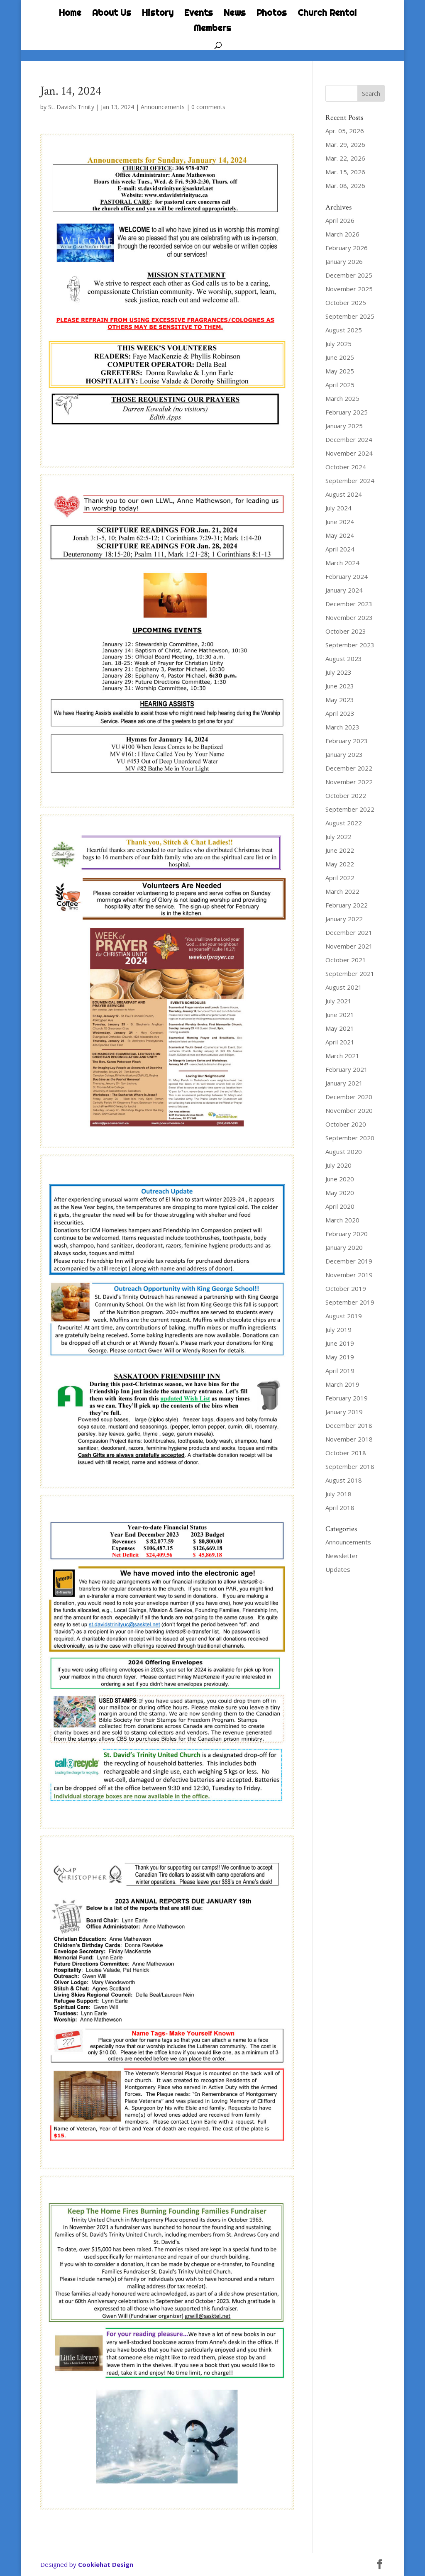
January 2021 (344, 1083)
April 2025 (339, 385)
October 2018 (345, 1453)
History (157, 14)
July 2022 (338, 836)
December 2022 (348, 768)
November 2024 (349, 453)
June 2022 (339, 850)
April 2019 (339, 1370)
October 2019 (345, 1288)
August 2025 (343, 330)
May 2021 (339, 1028)
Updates (337, 1569)
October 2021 (345, 960)
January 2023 (344, 754)
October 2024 (345, 467)
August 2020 (343, 1151)
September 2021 (349, 973)
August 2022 (343, 823)
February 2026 (346, 248)
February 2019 (346, 1398)
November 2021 (349, 946)
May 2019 (339, 1357)
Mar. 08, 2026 (345, 185)
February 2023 (346, 741)
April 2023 (339, 713)
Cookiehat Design (105, 2564)
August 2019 (343, 1316)
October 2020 (345, 1124)
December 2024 (348, 439)
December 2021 (348, 932)
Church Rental (327, 14)
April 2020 (339, 1206)
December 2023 (348, 604)
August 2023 (343, 658)
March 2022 (342, 891)
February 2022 (346, 905)
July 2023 (338, 672)
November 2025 (349, 289)
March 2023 (342, 727)
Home (70, 14)
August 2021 (343, 987)
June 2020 (339, 1179)
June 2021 (339, 1014)
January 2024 (344, 590)
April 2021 (339, 1042)
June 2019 (339, 1343)
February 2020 (346, 1233)
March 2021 (342, 1055)
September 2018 (349, 1466)
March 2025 (342, 398)
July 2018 (338, 1494)
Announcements (163, 107)
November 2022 (349, 782)
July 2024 (338, 508)
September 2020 (349, 1138)
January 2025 (344, 426)
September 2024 (349, 480)
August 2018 (343, 1480)
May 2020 (339, 1192)
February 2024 (346, 576)
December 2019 (348, 1261)
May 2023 (339, 699)
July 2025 (338, 343)
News (235, 14)
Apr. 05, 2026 (344, 131)
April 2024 (339, 549)
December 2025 (348, 275)
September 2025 (349, 316)
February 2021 (346, 1069)
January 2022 (344, 919)
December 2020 (348, 1097)
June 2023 (339, 686)
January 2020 (344, 1247)
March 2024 (342, 563)
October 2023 (345, 631)
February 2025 (346, 412)
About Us (111, 14)
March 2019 (342, 1384)
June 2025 (339, 357)
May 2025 (339, 371)
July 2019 (338, 1329)
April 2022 (339, 877)
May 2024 (339, 535)
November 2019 (349, 1275)
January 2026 (344, 261)
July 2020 (338, 1165)
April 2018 (339, 1507)
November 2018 (349, 1439)
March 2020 (342, 1220)
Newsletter (341, 1555)
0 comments (208, 107)
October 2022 (345, 795)
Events (198, 14)
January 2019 (344, 1412)
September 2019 (349, 1302)
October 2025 (345, 302)
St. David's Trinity (71, 107)
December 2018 (348, 1425)
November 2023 (349, 617)
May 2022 (339, 864)
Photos (271, 14)
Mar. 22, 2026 (345, 158)
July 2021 (338, 1001)
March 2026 (342, 234)
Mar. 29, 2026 (345, 144)
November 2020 (349, 1110)
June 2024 (339, 521)
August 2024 (343, 494)
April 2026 (339, 220)
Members (212, 29)
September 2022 (349, 809)
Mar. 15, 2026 (345, 172)
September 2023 (349, 645)
